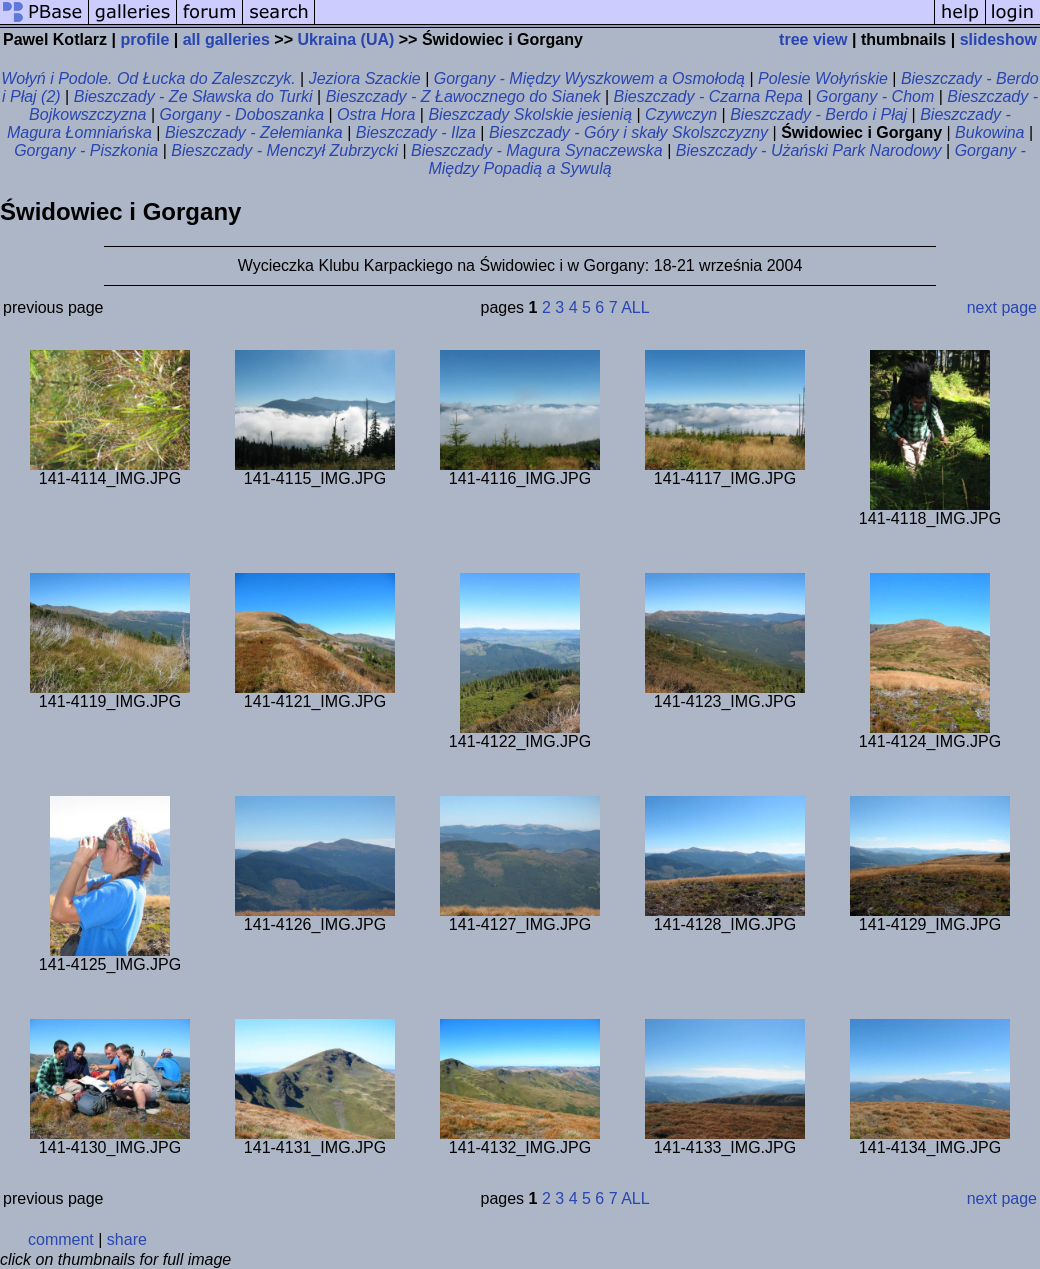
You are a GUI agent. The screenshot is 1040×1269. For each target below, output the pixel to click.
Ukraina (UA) (345, 39)
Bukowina (989, 132)
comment (61, 1239)
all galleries (226, 39)
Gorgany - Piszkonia (86, 150)
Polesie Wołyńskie (823, 78)
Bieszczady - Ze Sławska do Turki (193, 96)
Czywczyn (681, 114)
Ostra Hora (376, 114)
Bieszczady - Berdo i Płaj (818, 114)
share (127, 1239)
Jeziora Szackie (365, 78)
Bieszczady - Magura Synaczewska (537, 150)
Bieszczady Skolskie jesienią (530, 114)
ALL (635, 307)
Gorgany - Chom (875, 96)
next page (1002, 307)
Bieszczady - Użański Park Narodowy (809, 150)
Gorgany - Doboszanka (242, 114)
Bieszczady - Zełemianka (254, 132)
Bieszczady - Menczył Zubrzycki (284, 150)
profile (144, 39)
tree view (813, 39)
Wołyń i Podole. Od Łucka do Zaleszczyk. (148, 78)
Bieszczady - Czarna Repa (708, 96)
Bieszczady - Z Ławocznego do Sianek (463, 96)
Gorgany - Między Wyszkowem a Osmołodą (589, 78)
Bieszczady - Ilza (416, 132)
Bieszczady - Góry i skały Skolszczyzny (628, 132)
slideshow (998, 39)
